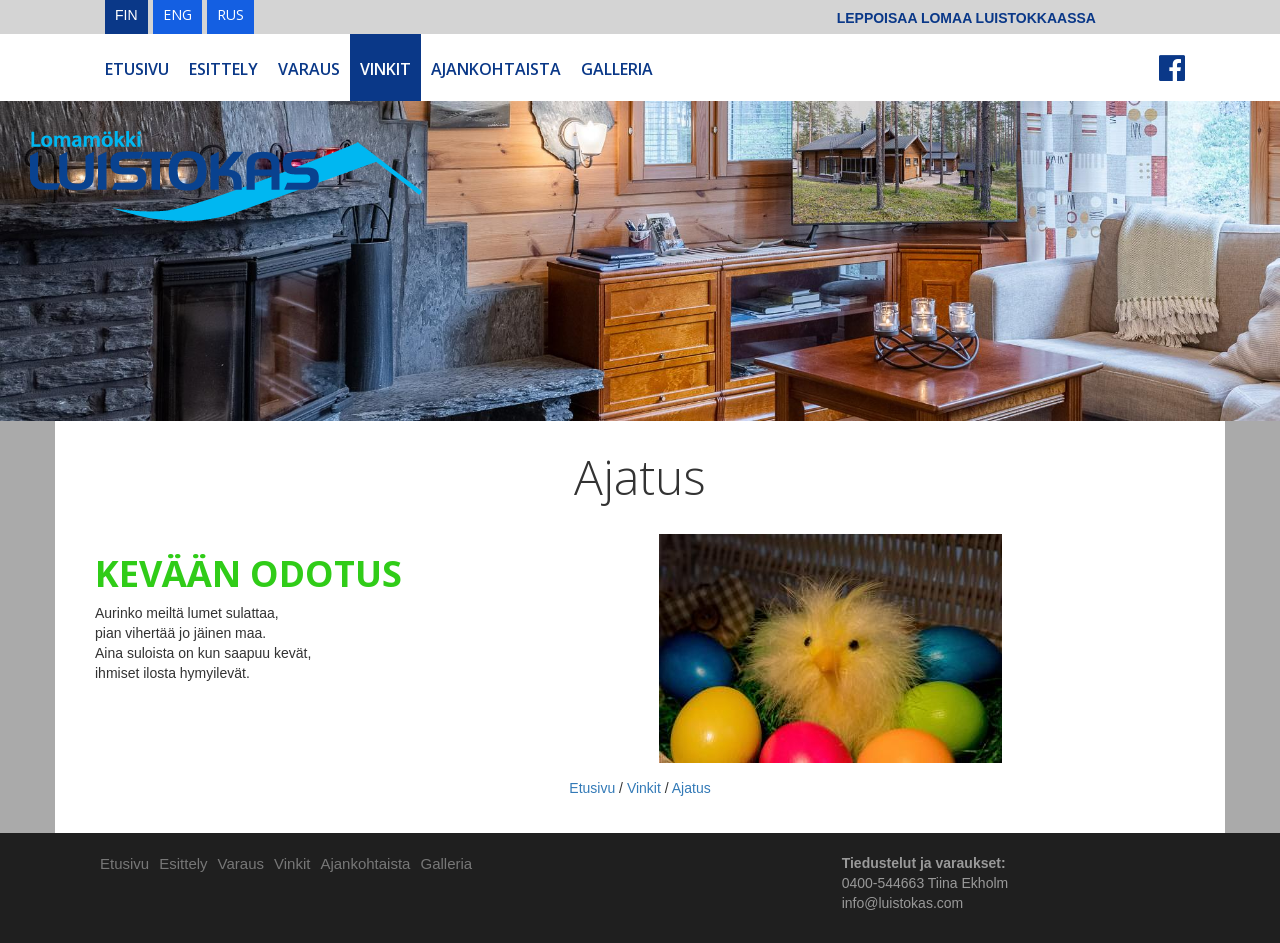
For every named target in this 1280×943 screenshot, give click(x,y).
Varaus (309, 69)
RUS (230, 14)
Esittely (223, 69)
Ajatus (691, 788)
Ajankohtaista (496, 69)
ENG (177, 14)
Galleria (617, 69)
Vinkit (385, 69)
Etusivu (137, 69)
